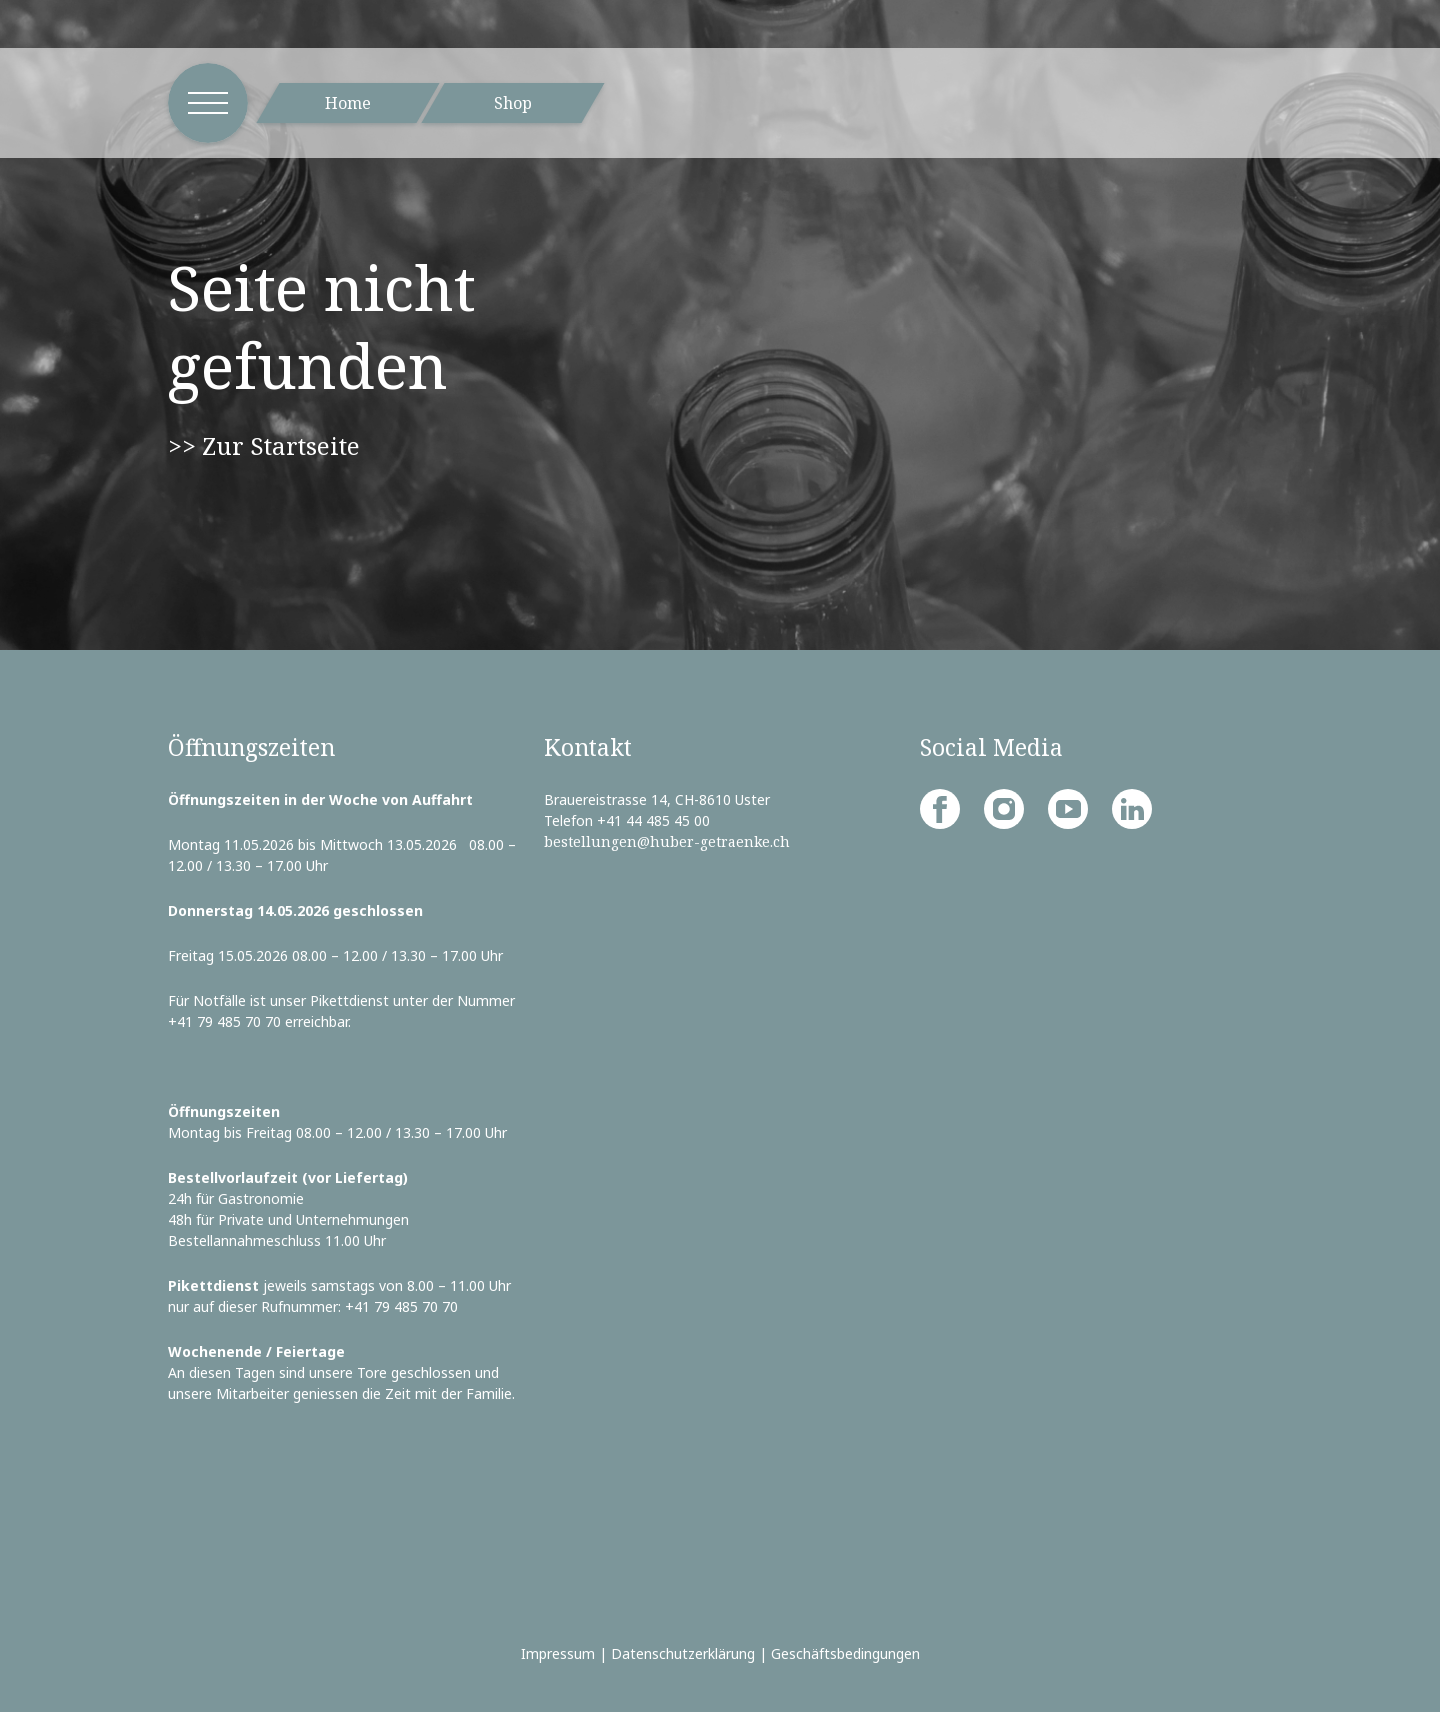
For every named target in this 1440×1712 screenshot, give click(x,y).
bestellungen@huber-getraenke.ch (667, 841)
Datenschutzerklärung (683, 1653)
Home (348, 103)
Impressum (558, 1653)
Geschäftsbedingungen (845, 1653)
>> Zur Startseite (264, 445)
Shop (513, 103)
